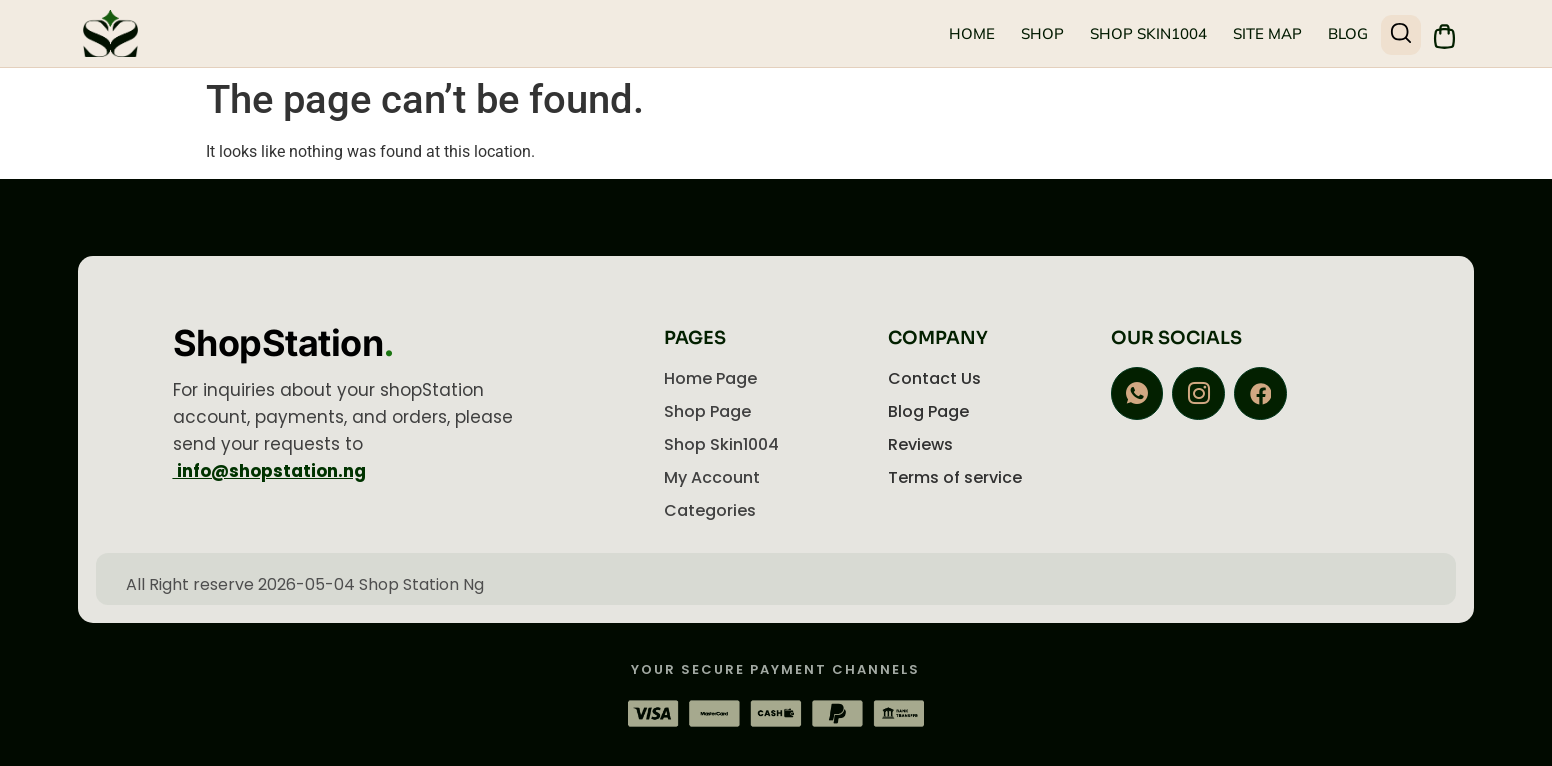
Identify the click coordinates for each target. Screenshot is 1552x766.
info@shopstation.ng (269, 471)
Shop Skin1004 (1147, 33)
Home (971, 33)
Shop (1041, 33)
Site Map (1266, 33)
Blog (1347, 33)
